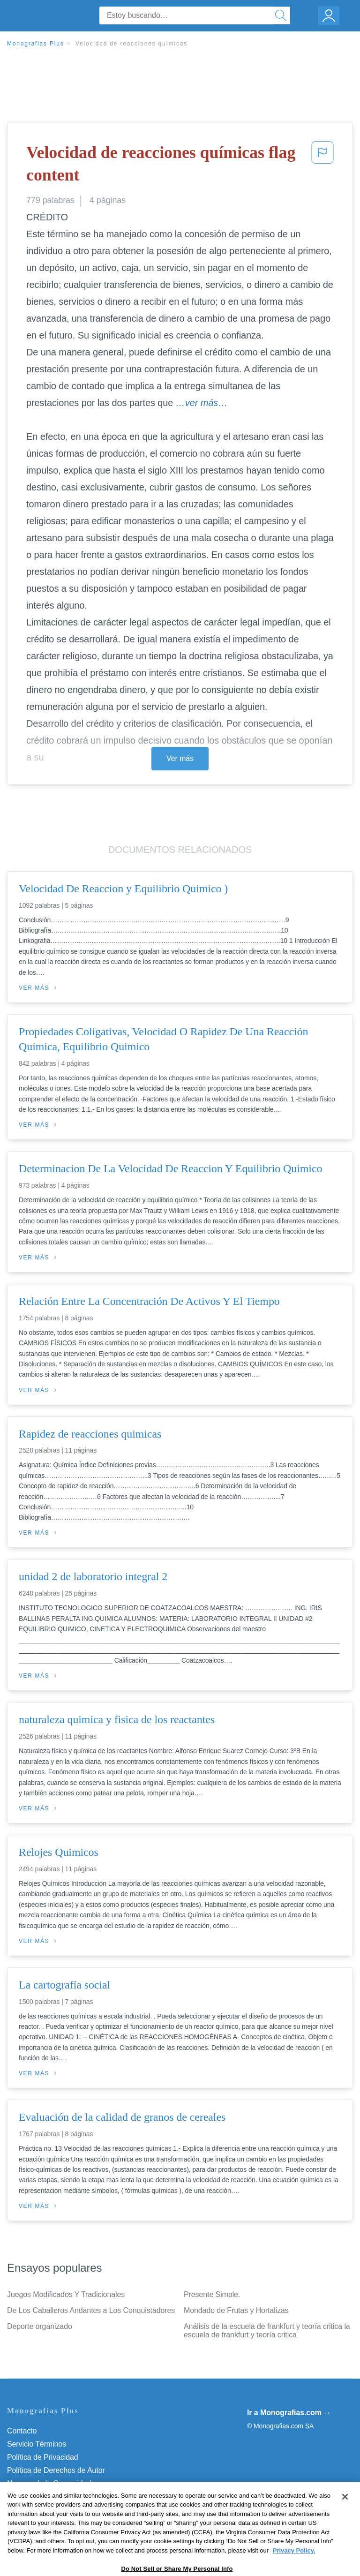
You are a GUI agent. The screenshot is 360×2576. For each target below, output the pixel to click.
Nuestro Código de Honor (49, 2497)
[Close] (345, 2514)
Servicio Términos (36, 2444)
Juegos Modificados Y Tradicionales (66, 2294)
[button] (322, 165)
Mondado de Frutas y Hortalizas (236, 2310)
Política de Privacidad (42, 2457)
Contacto (22, 2431)
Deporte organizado (39, 2326)
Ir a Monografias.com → (289, 2413)
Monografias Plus (35, 43)
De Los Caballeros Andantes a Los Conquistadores (91, 2310)
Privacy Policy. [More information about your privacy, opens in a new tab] (294, 2568)
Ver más (180, 758)
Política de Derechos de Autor (56, 2470)
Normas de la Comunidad (49, 2483)
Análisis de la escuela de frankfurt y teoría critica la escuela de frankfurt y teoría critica (267, 2330)
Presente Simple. (212, 2294)
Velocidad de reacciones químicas (131, 43)
